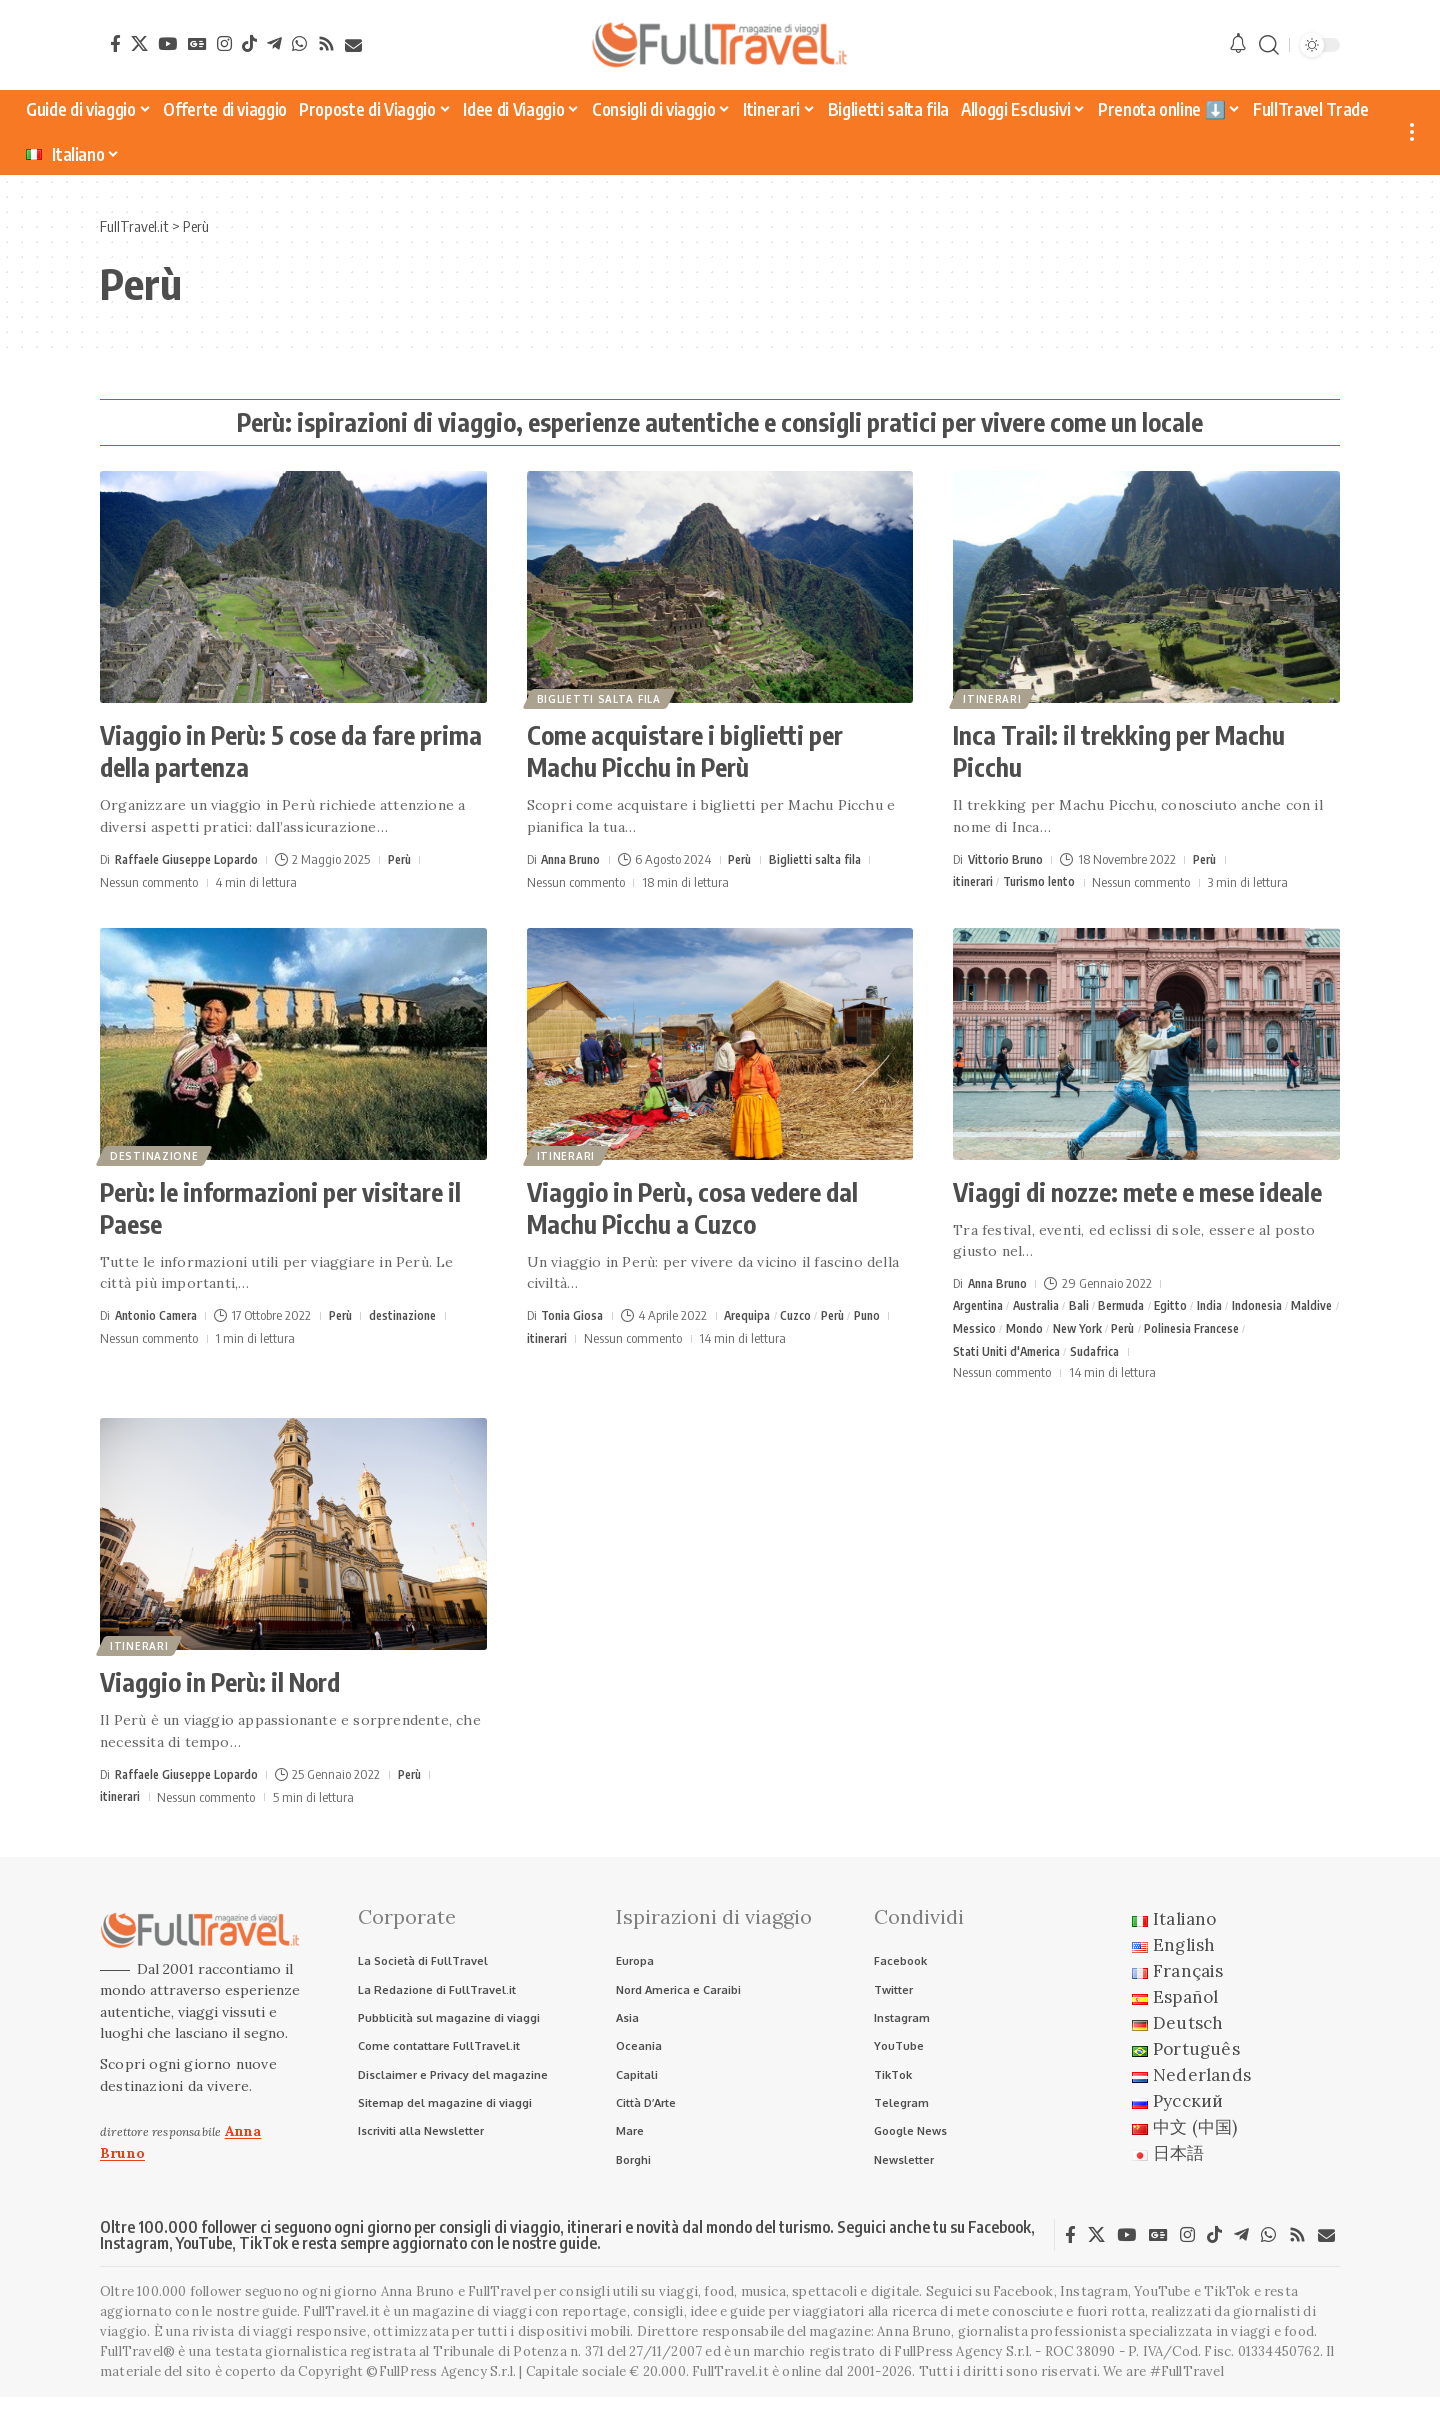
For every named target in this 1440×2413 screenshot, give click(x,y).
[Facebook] (115, 43)
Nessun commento (149, 882)
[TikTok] (249, 43)
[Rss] (326, 43)
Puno (886, 1315)
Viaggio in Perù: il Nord (220, 1687)
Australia (1044, 1306)
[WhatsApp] (299, 43)
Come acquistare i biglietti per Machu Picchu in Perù (685, 751)
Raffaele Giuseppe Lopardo (192, 859)
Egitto (1190, 1306)
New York (1140, 1330)
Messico (1030, 1330)
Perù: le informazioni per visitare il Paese (280, 1208)
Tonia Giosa (574, 1315)
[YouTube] (167, 43)
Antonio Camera (160, 1315)
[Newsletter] (353, 45)
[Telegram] (274, 43)
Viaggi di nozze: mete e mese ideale (1137, 1192)
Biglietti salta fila (601, 697)
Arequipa (753, 1315)
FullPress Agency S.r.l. (963, 2368)
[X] (139, 43)
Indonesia (1281, 1306)
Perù (412, 859)
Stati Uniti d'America (1011, 1355)
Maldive (975, 1330)
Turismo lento (1047, 882)
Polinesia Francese (1267, 1330)
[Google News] (197, 43)
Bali (1090, 1306)
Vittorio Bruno (1008, 859)
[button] (1269, 45)
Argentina (981, 1306)
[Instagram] (224, 43)
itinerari (994, 697)
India (1230, 1306)
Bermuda (1137, 1306)
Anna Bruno (574, 859)
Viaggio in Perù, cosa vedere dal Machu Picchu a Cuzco (692, 1208)
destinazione (156, 1154)
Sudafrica (1106, 1355)
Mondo (1082, 1330)
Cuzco (806, 1315)
